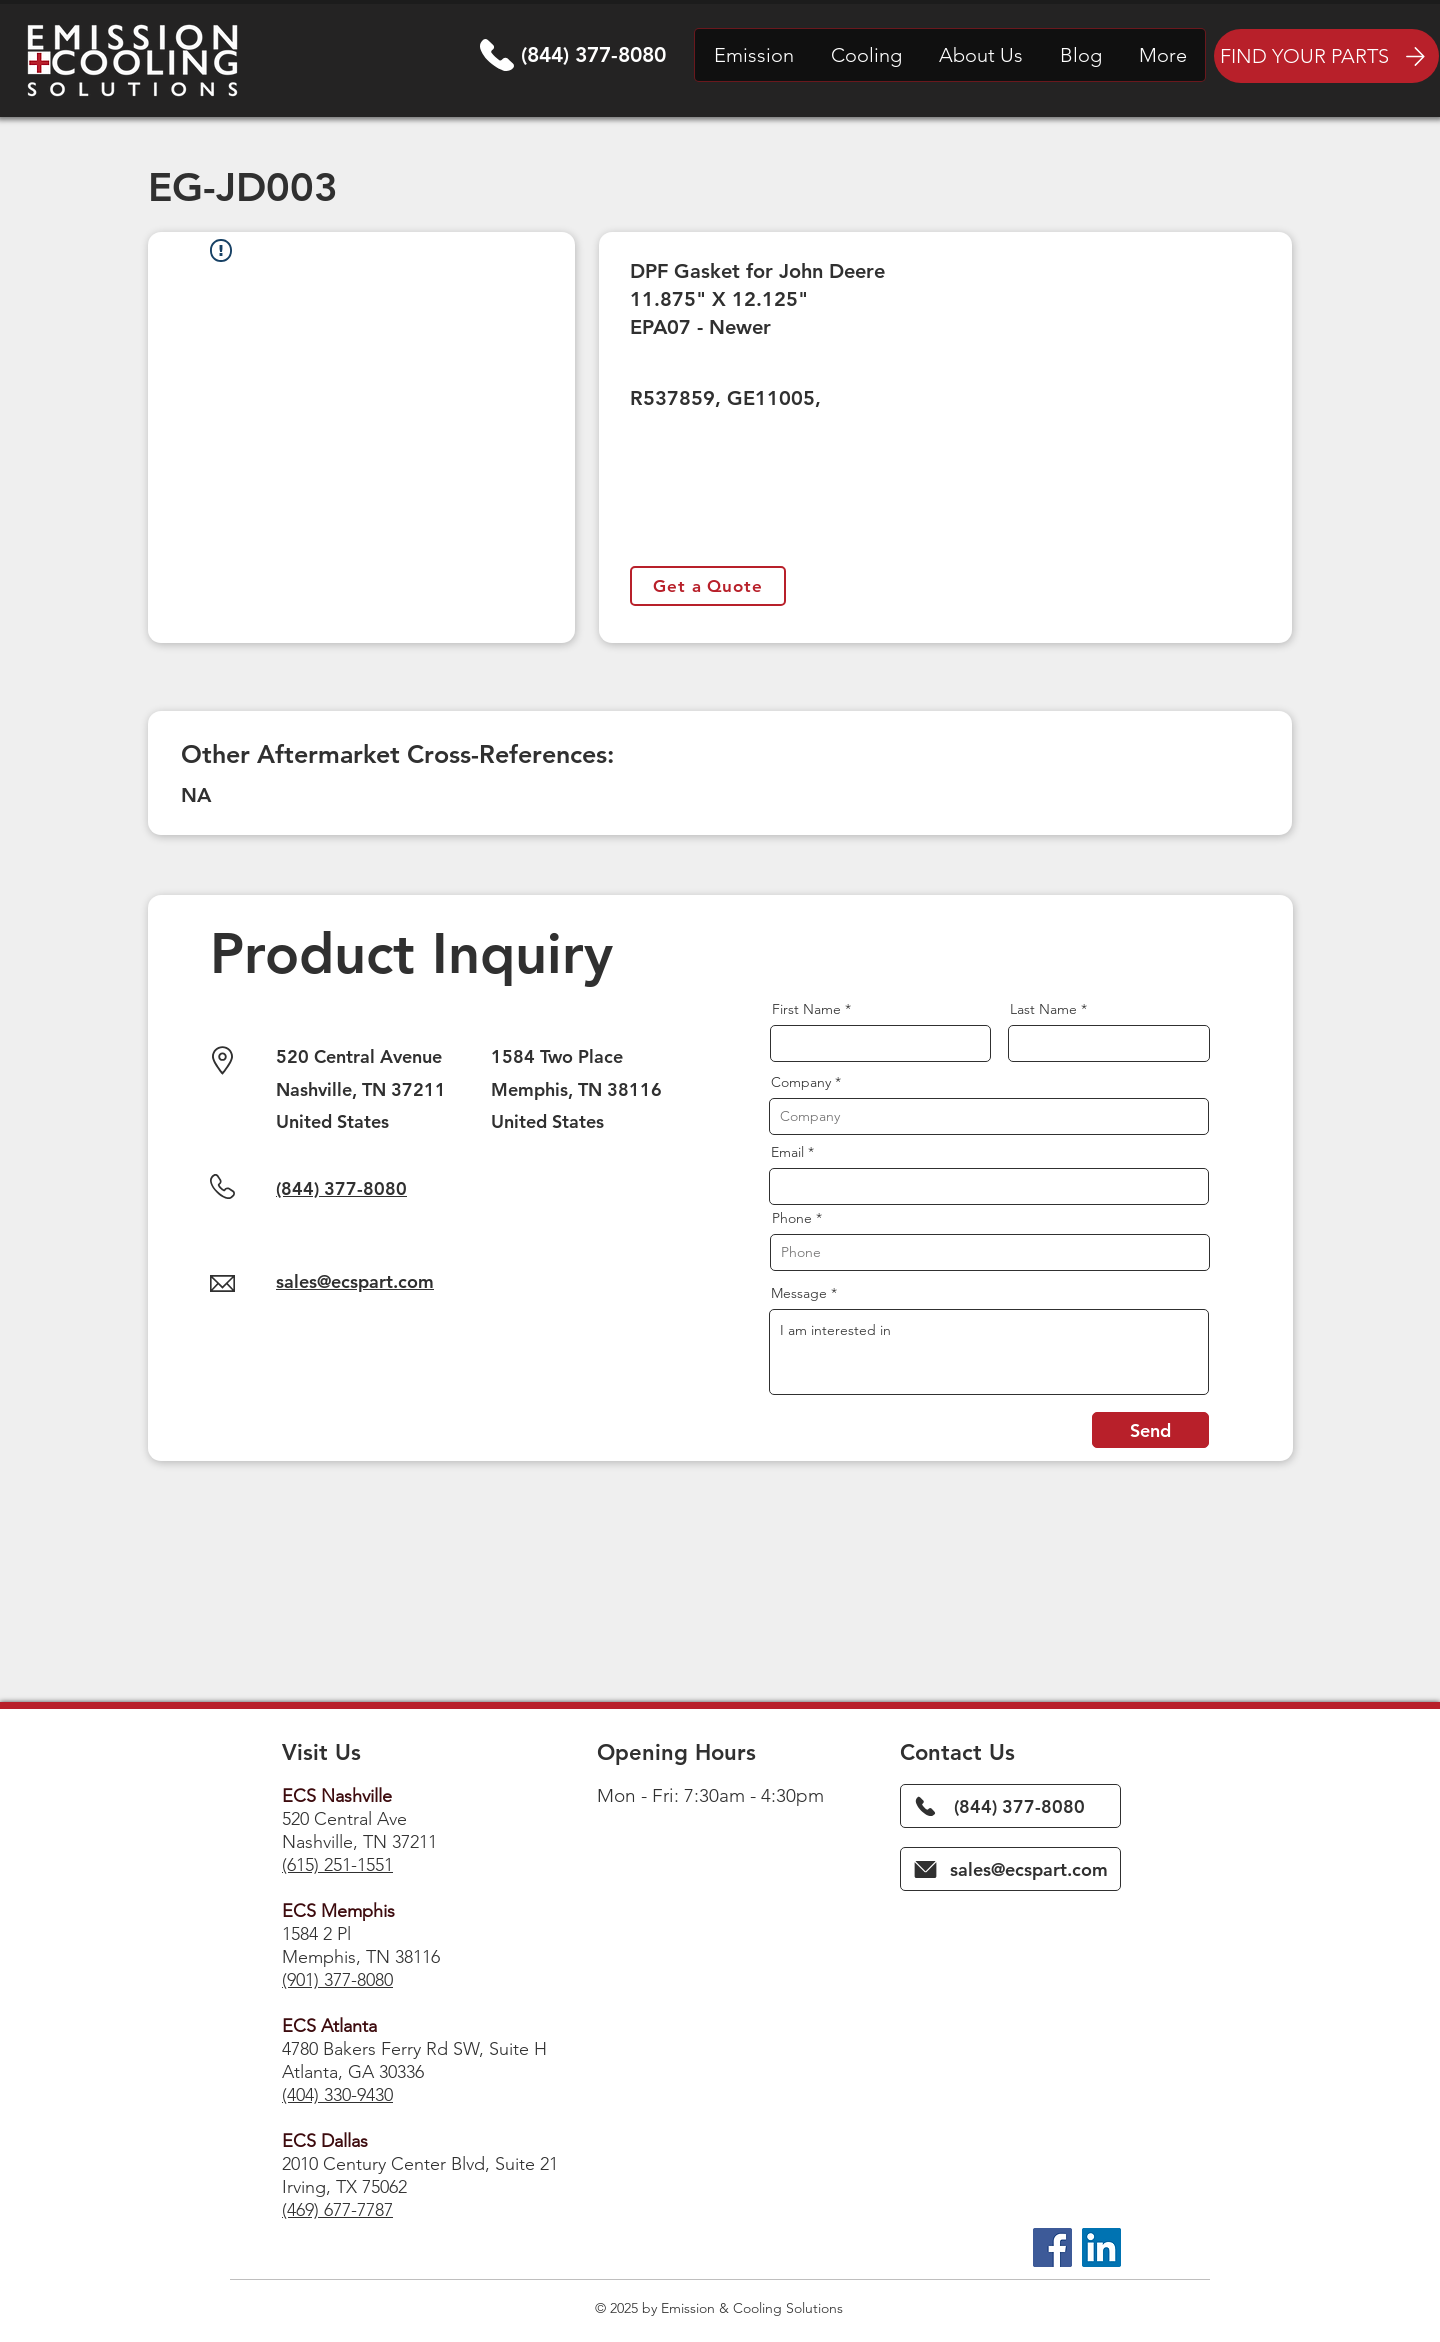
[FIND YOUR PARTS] (1326, 56)
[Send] (1150, 1430)
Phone (792, 1218)
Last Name (1043, 1009)
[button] (753, 55)
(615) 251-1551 (337, 1865)
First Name (806, 1009)
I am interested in (989, 1352)
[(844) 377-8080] (1010, 1806)
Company (801, 1082)
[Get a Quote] (708, 586)
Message (799, 1293)
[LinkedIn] (1101, 2247)
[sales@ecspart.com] (1010, 1869)
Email (787, 1152)
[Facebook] (1052, 2247)
